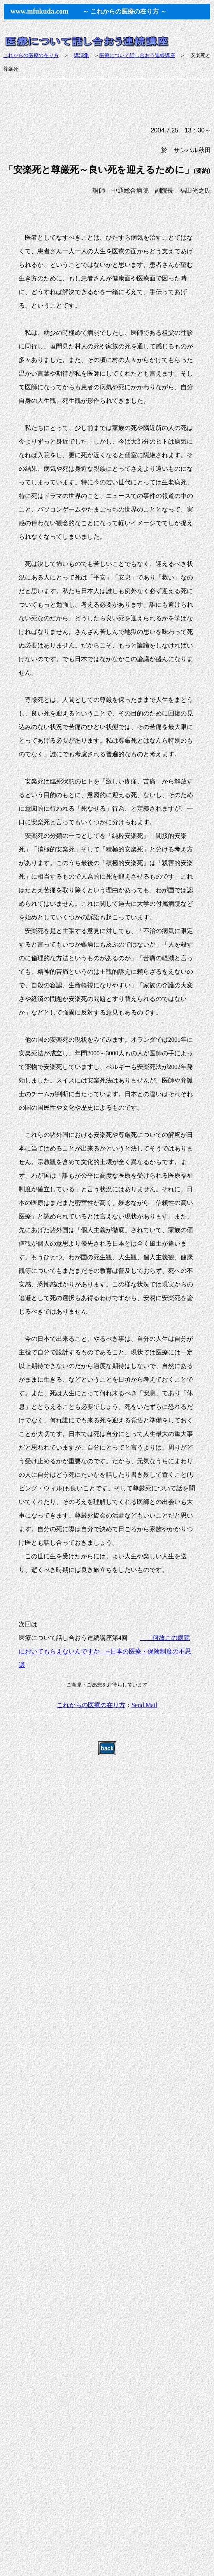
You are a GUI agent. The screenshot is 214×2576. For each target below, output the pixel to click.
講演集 (81, 55)
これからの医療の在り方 (31, 55)
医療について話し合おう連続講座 (137, 55)
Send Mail (144, 1705)
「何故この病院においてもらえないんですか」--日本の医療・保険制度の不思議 (105, 1651)
